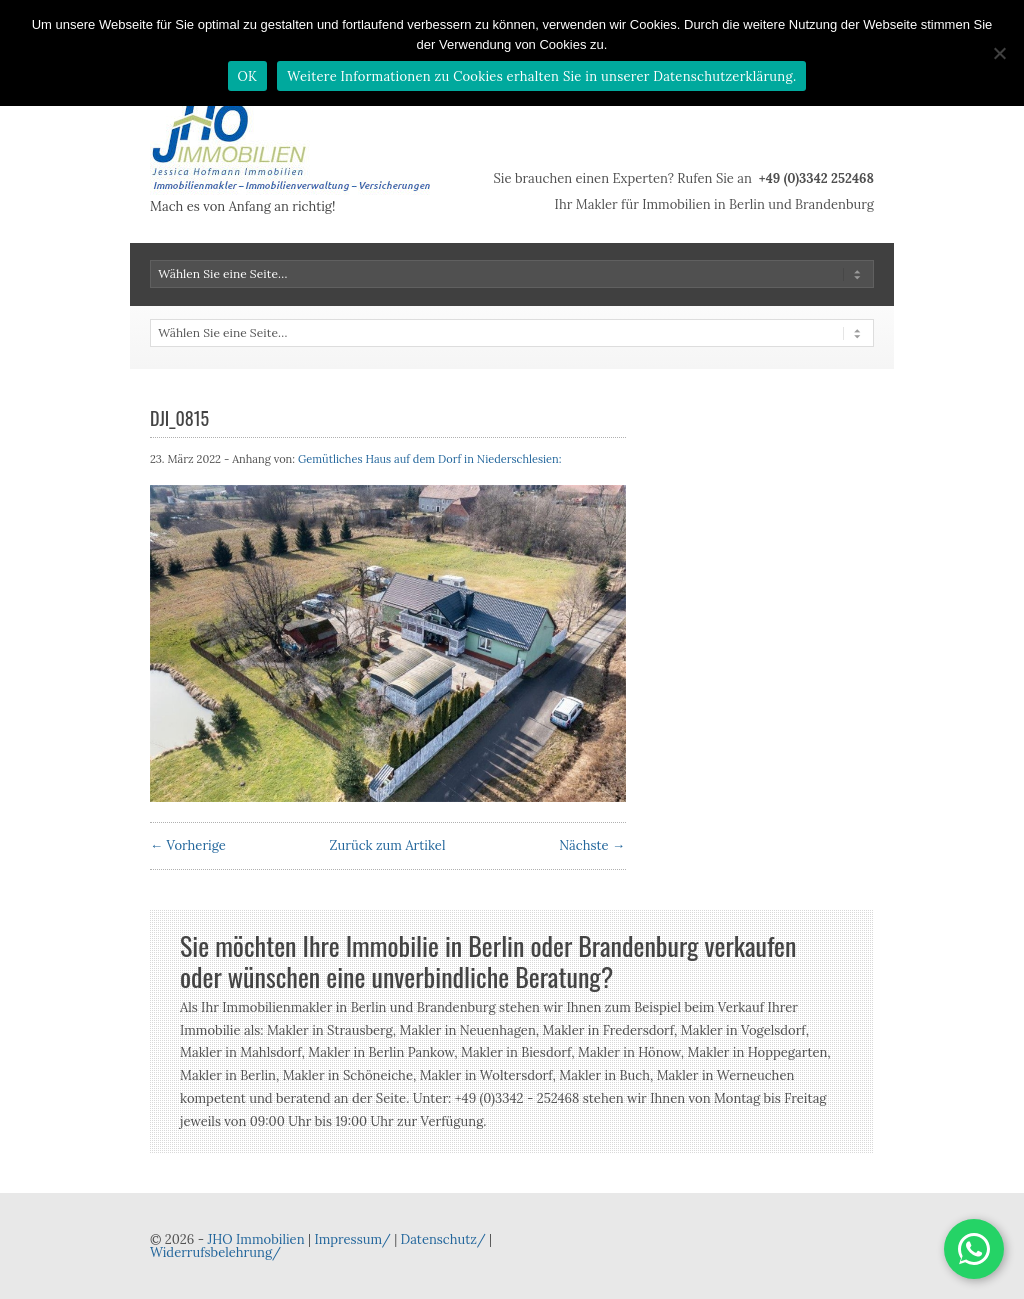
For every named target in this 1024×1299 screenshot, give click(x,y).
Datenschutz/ (443, 1239)
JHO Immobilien (255, 1239)
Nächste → (592, 845)
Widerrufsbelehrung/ (215, 1252)
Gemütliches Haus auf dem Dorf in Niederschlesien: (430, 459)
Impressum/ (352, 1239)
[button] (974, 1249)
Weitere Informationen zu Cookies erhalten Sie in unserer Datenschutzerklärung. (541, 76)
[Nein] (999, 53)
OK (248, 76)
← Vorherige (188, 845)
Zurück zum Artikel (388, 845)
